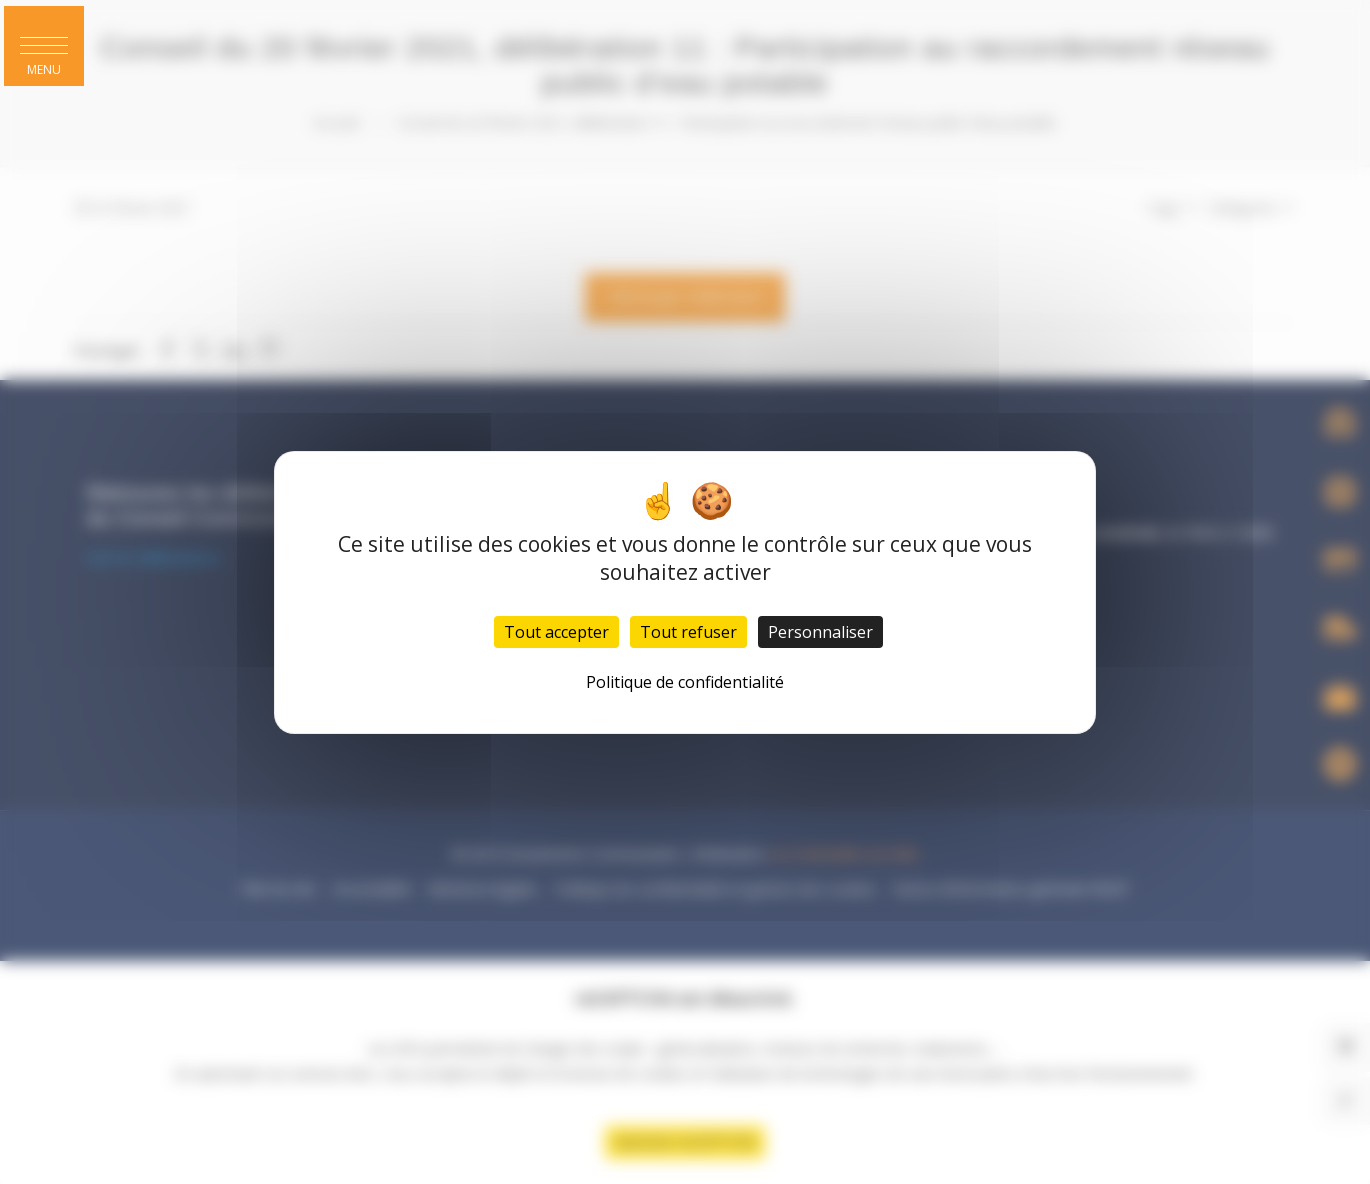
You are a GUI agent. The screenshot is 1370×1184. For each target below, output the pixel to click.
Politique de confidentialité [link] (685, 682)
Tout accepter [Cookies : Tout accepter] (556, 632)
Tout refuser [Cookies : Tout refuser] (688, 632)
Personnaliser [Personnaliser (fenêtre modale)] (820, 632)
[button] (44, 46)
